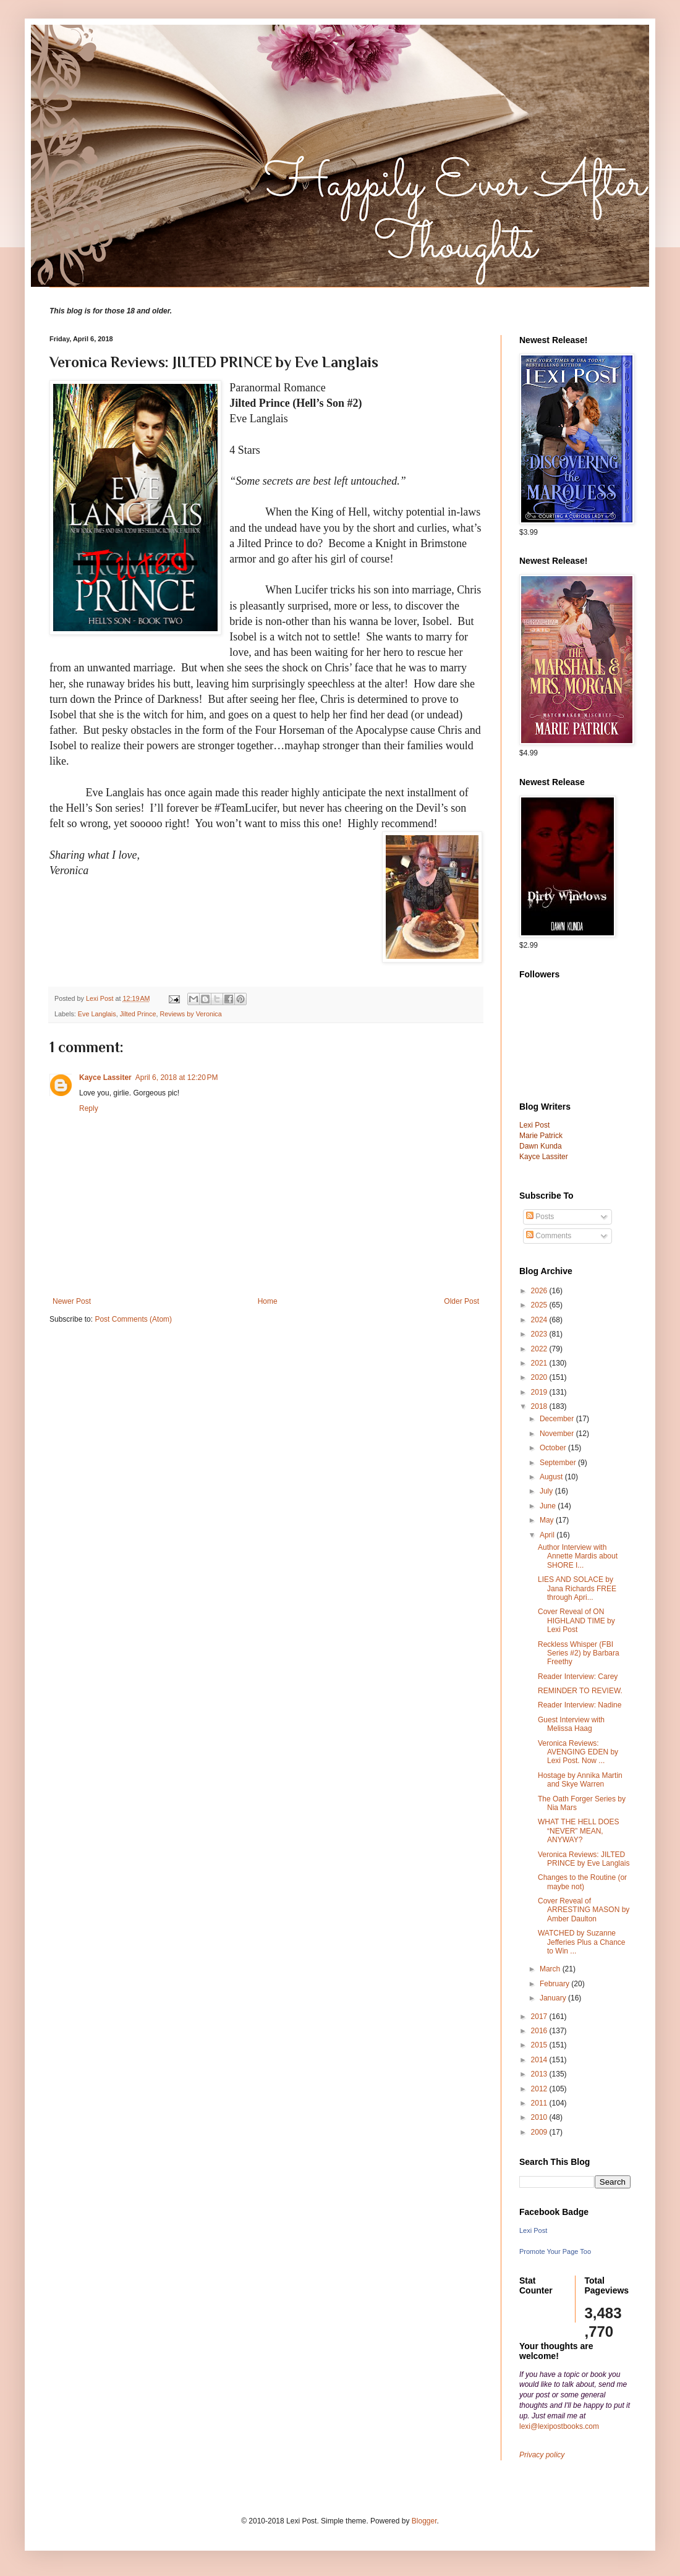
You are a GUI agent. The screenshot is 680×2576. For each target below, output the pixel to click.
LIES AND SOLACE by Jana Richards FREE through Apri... (577, 1588)
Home (268, 1301)
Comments (548, 1235)
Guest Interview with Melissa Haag (571, 1724)
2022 (540, 1349)
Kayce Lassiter (105, 1077)
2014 (540, 2059)
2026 (540, 1290)
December (558, 1418)
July (547, 1491)
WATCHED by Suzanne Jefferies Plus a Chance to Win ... (582, 1942)
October (554, 1447)
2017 (540, 2016)
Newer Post (72, 1301)
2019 (540, 1392)
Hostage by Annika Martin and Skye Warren (580, 1779)
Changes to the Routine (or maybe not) (582, 1881)
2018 (540, 1406)
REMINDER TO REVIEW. (580, 1690)
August (552, 1477)
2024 (540, 1320)
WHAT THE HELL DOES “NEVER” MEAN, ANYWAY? (578, 1830)
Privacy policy (541, 2455)
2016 (540, 2030)
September (559, 1462)
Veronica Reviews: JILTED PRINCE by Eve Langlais (583, 1859)
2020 (540, 1377)
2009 (540, 2132)
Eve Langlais (97, 1014)
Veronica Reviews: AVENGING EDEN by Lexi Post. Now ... (578, 1752)
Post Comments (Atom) (133, 1319)
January (554, 1998)
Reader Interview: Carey (578, 1676)
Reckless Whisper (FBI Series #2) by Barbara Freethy (578, 1653)
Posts (540, 1216)
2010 (540, 2117)
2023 (540, 1334)
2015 (540, 2045)
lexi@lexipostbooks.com (559, 2426)
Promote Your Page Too (555, 2251)
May (548, 1520)
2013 (540, 2074)
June (549, 1506)
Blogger (424, 2521)
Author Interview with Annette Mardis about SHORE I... (578, 1556)
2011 (540, 2103)
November (558, 1433)
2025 (540, 1305)
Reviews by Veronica (190, 1014)
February (555, 1983)
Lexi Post (533, 2230)
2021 (540, 1363)
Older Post (461, 1301)
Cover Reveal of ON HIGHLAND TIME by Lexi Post (576, 1620)
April (548, 1535)
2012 (540, 2089)
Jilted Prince (138, 1014)
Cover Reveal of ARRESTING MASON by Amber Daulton (583, 1910)
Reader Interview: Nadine (579, 1705)
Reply (88, 1108)
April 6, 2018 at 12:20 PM (176, 1077)
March (551, 1969)
